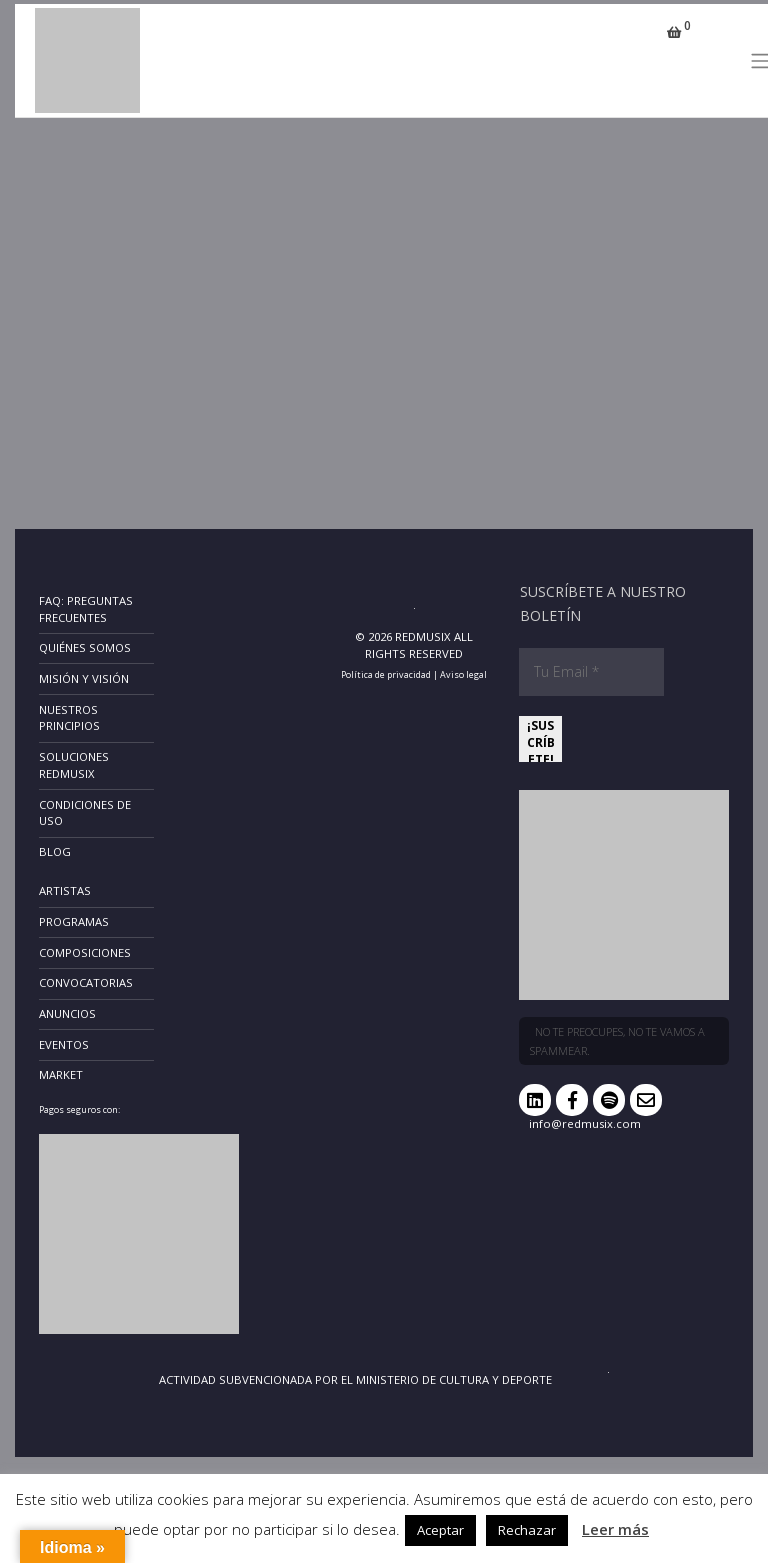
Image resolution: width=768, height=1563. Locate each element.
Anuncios (67, 1013)
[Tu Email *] (591, 672)
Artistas (65, 890)
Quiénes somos (85, 647)
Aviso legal (463, 674)
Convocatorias (86, 982)
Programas (74, 921)
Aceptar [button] (440, 1530)
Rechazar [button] (527, 1530)
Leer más (615, 1529)
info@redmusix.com (585, 1123)
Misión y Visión (84, 678)
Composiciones (85, 952)
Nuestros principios (69, 718)
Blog (55, 851)
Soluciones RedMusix (74, 765)
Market (61, 1074)
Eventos (64, 1044)
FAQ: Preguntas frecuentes (86, 609)
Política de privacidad (386, 674)
